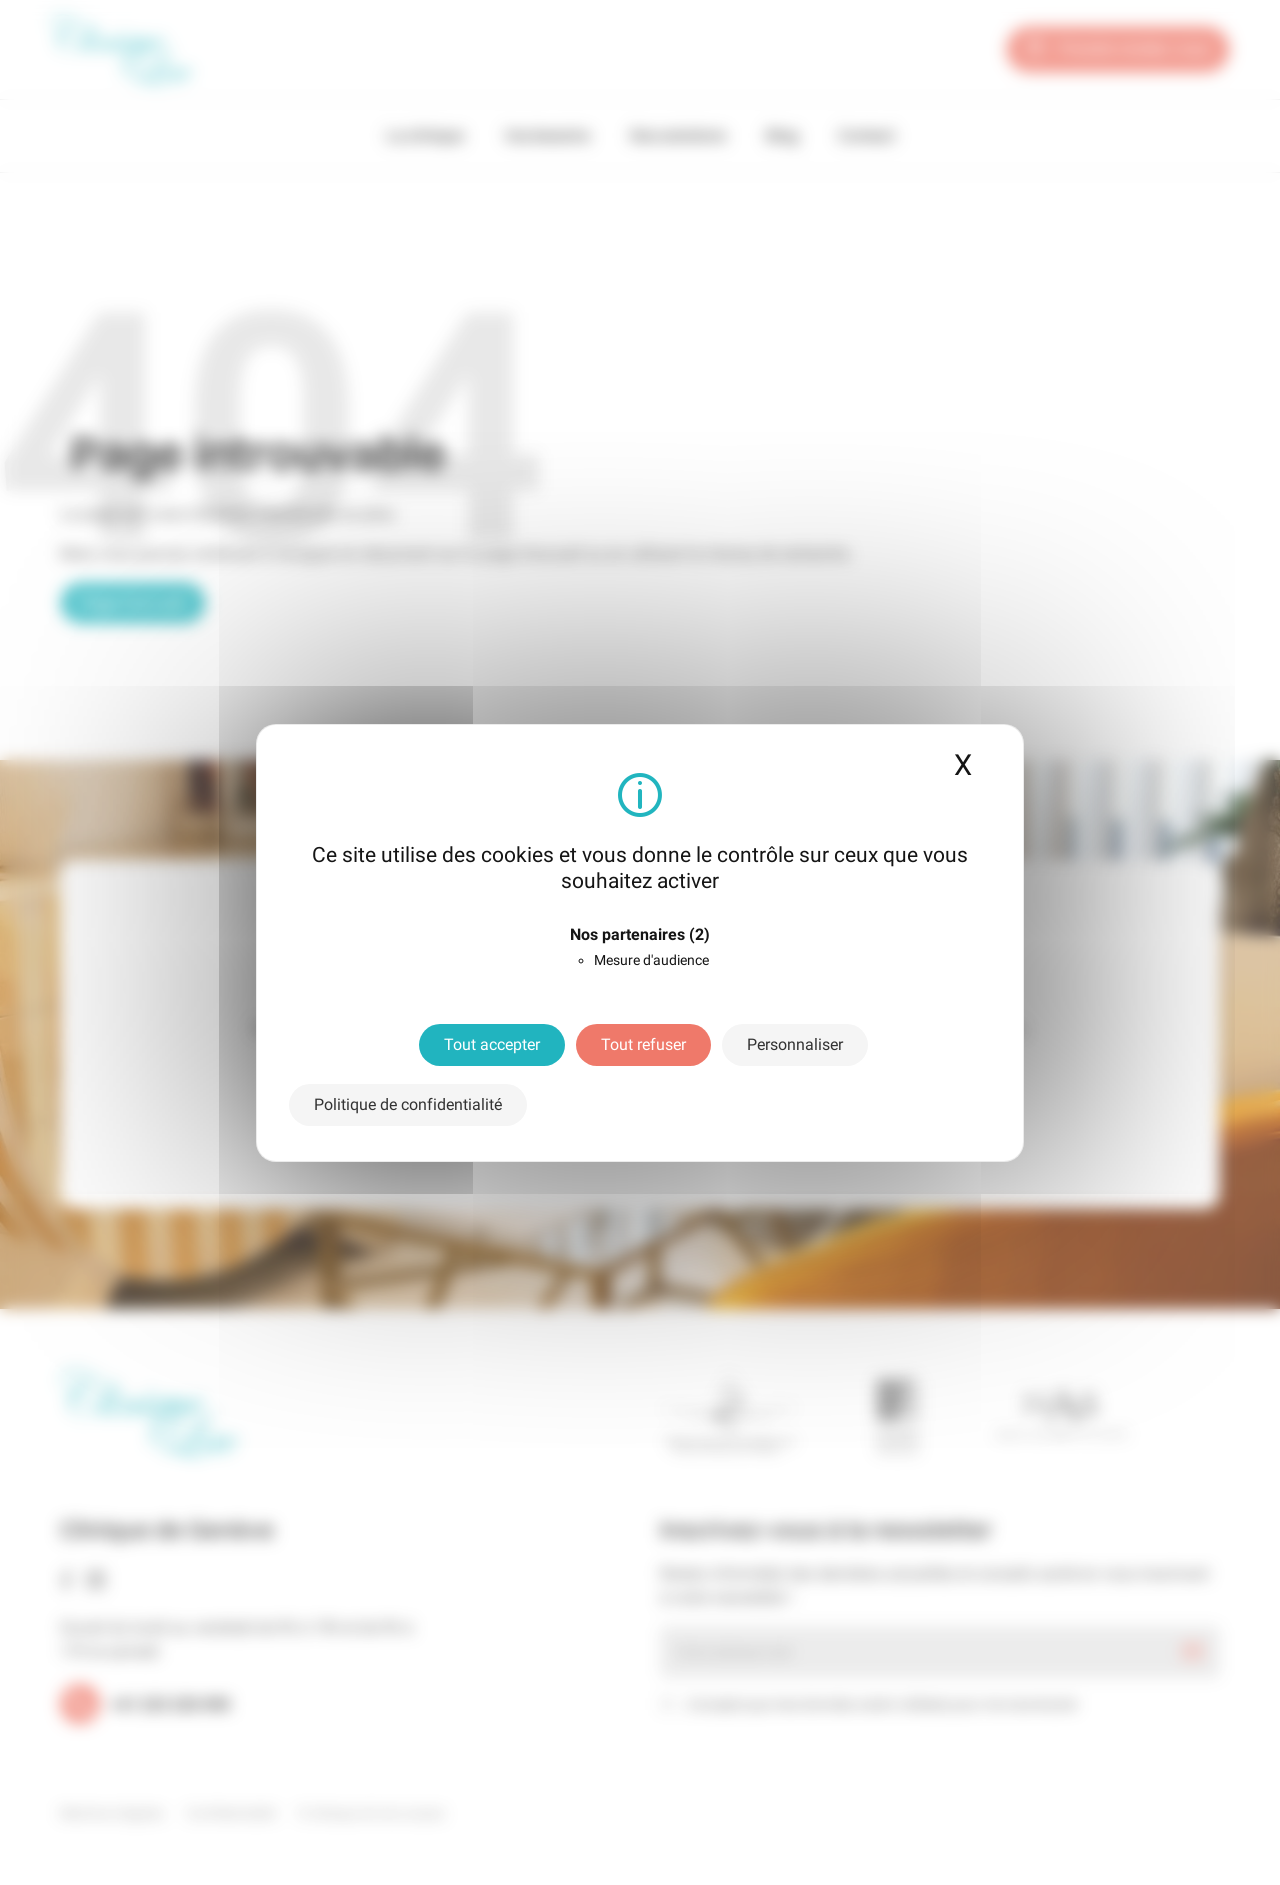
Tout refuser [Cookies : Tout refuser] (643, 1044)
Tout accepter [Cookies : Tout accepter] (492, 1044)
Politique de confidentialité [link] (408, 1104)
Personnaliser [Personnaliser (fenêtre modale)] (795, 1044)
